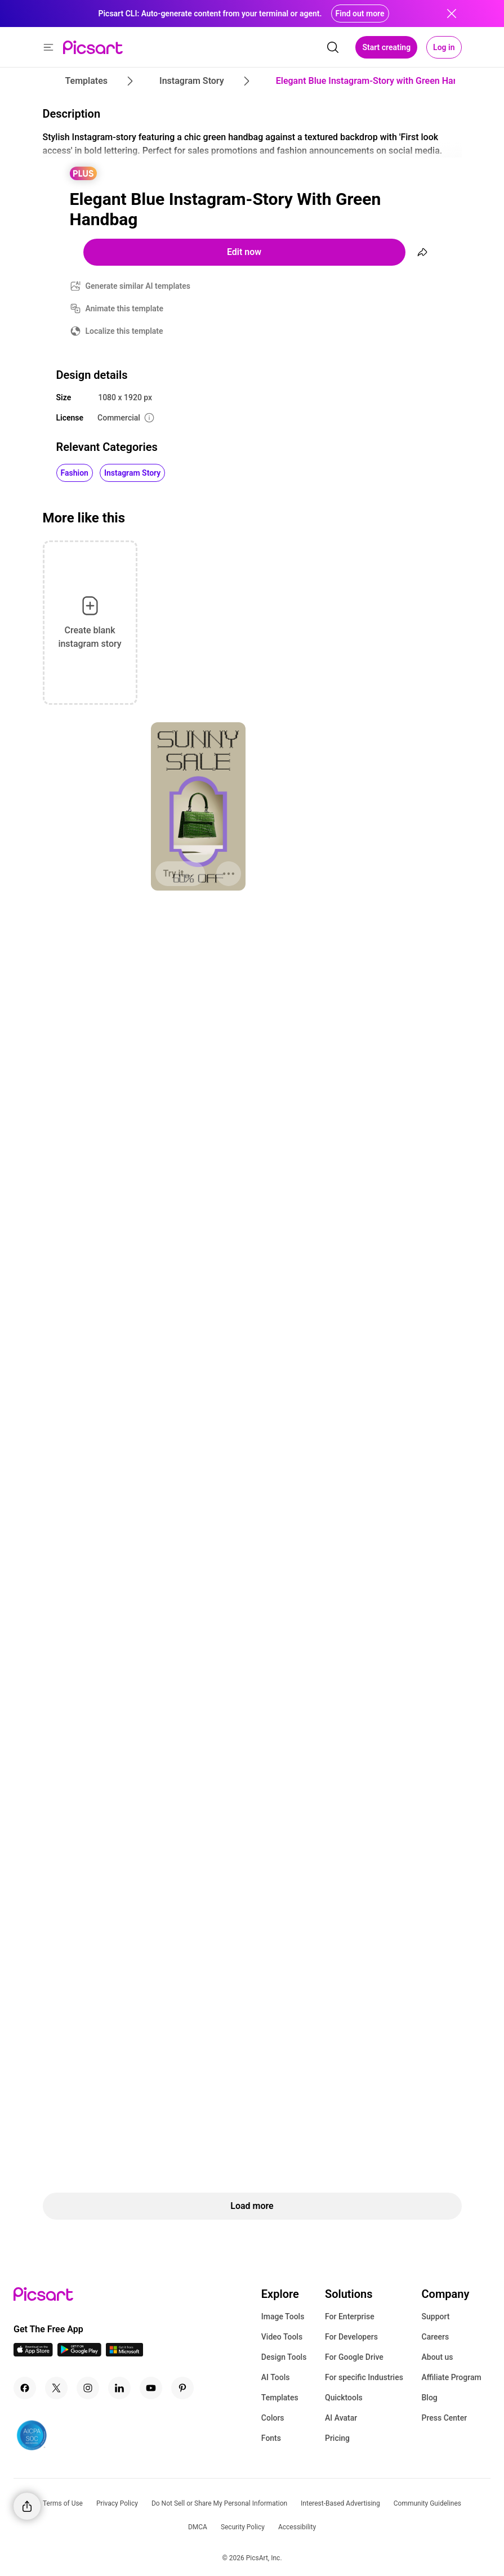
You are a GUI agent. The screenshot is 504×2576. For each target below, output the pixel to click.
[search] (332, 47)
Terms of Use (63, 2503)
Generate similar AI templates (138, 285)
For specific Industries (364, 2377)
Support (436, 2316)
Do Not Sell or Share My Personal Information (219, 2503)
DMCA (197, 2527)
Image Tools (283, 2316)
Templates (279, 2397)
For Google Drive (354, 2357)
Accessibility (297, 2527)
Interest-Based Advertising (340, 2503)
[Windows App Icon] (124, 2353)
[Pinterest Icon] (182, 2388)
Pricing (337, 2438)
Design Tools (284, 2357)
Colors (272, 2417)
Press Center (444, 2417)
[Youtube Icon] (151, 2388)
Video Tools (281, 2336)
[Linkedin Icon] (119, 2388)
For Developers (351, 2336)
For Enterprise (349, 2316)
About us (437, 2357)
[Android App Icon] (79, 2353)
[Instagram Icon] (88, 2388)
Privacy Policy (117, 2503)
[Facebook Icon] (25, 2388)
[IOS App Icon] (33, 2353)
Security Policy (243, 2527)
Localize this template (124, 331)
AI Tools (275, 2377)
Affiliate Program (451, 2377)
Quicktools (344, 2397)
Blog (430, 2397)
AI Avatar (341, 2417)
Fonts (271, 2438)
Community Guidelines (427, 2503)
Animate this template (125, 308)
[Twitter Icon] (56, 2388)
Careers (435, 2336)
